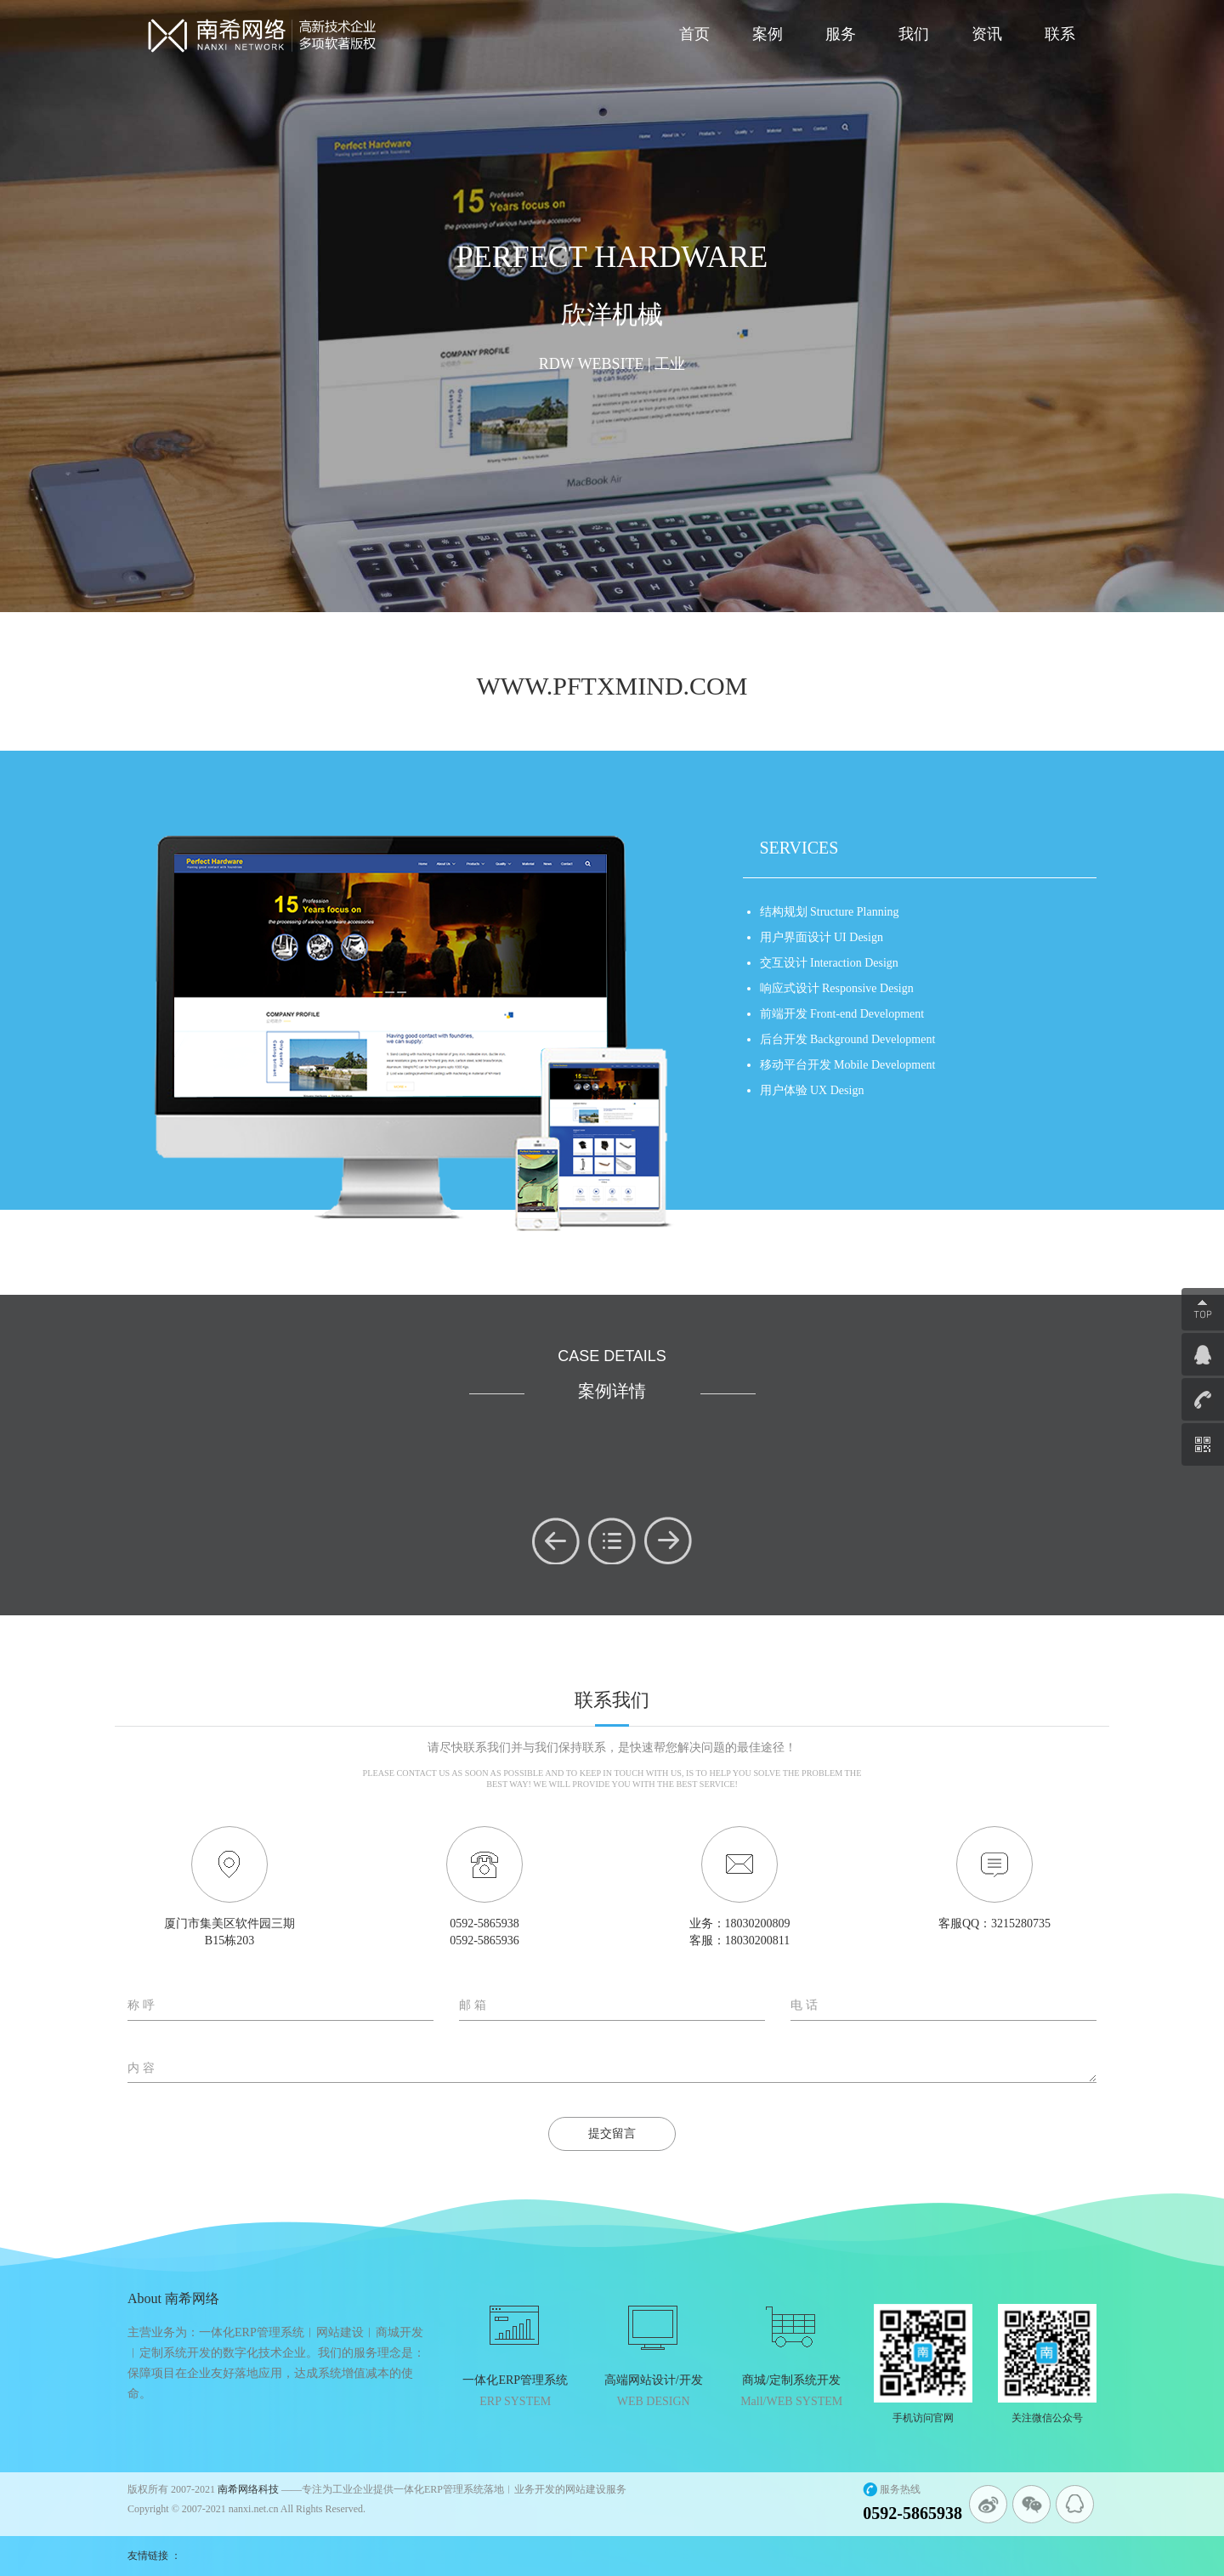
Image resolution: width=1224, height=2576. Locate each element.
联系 (1060, 34)
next (668, 1540)
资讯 (987, 34)
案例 (767, 34)
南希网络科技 (248, 2489)
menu (612, 1540)
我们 (913, 34)
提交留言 (612, 2133)
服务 (840, 34)
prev (556, 1540)
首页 (694, 34)
